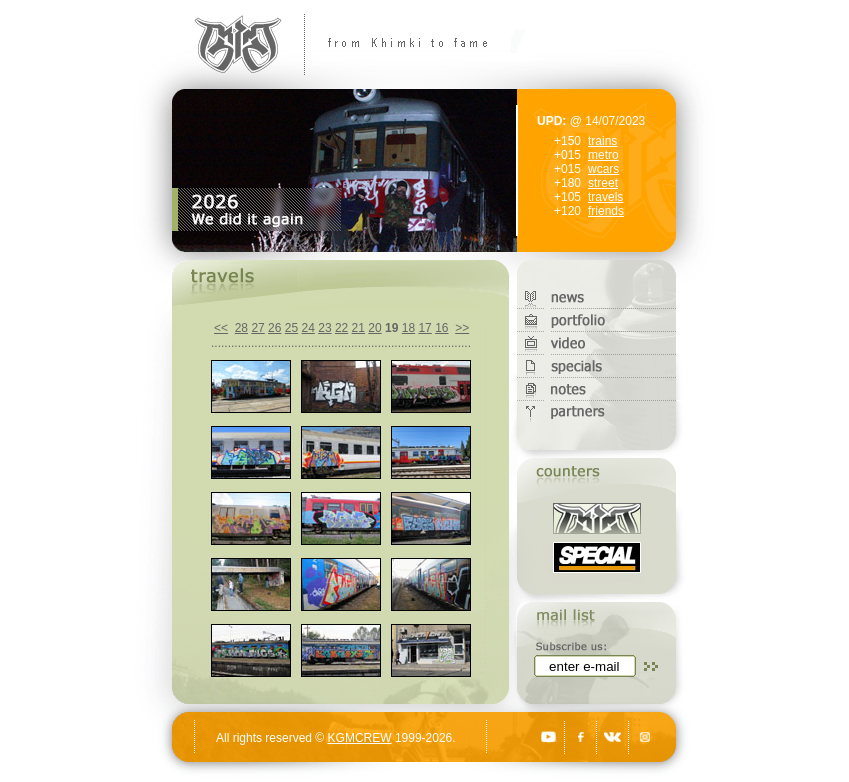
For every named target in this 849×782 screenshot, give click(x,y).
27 (257, 328)
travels (605, 197)
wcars (603, 169)
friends (606, 211)
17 (424, 328)
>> (462, 328)
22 (341, 328)
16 (441, 328)
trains (602, 141)
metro (603, 155)
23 (324, 328)
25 (291, 328)
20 (374, 328)
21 (358, 328)
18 (408, 328)
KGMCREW (360, 738)
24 (308, 328)
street (603, 183)
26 (274, 328)
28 (241, 328)
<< (221, 328)
